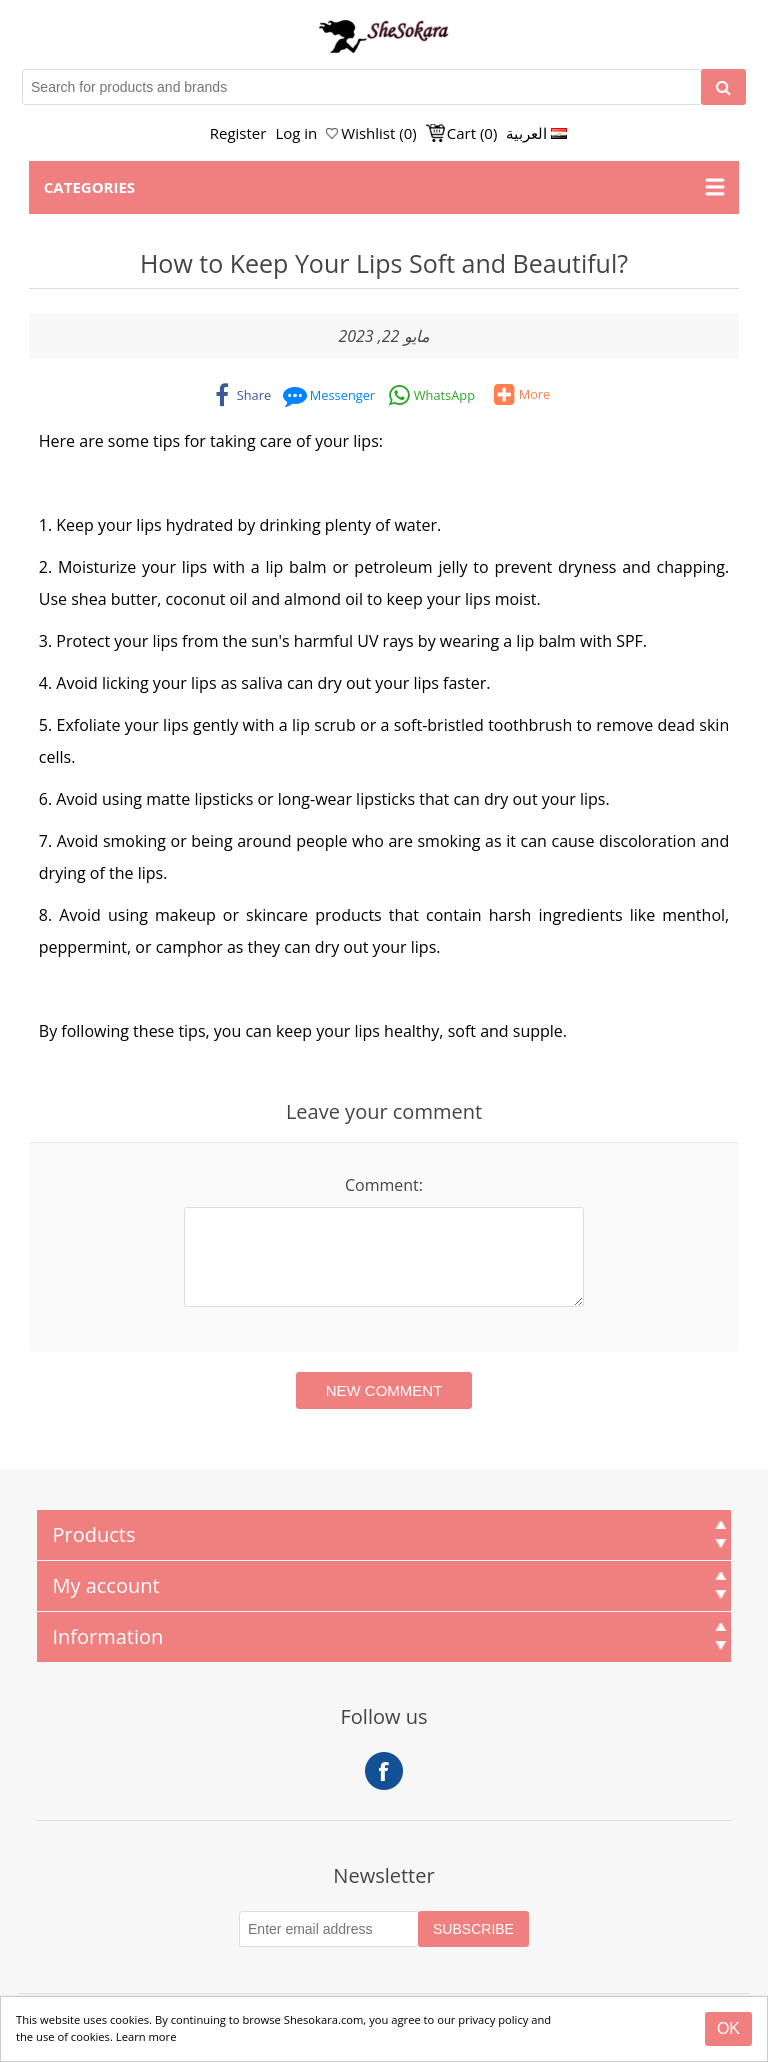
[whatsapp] (432, 395)
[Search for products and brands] (362, 87)
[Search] (723, 87)
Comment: (384, 1185)
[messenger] (330, 395)
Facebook (384, 1771)
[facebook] (242, 395)
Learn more (146, 2036)
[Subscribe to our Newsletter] (329, 1929)
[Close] (728, 2029)
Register (238, 133)
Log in (296, 133)
